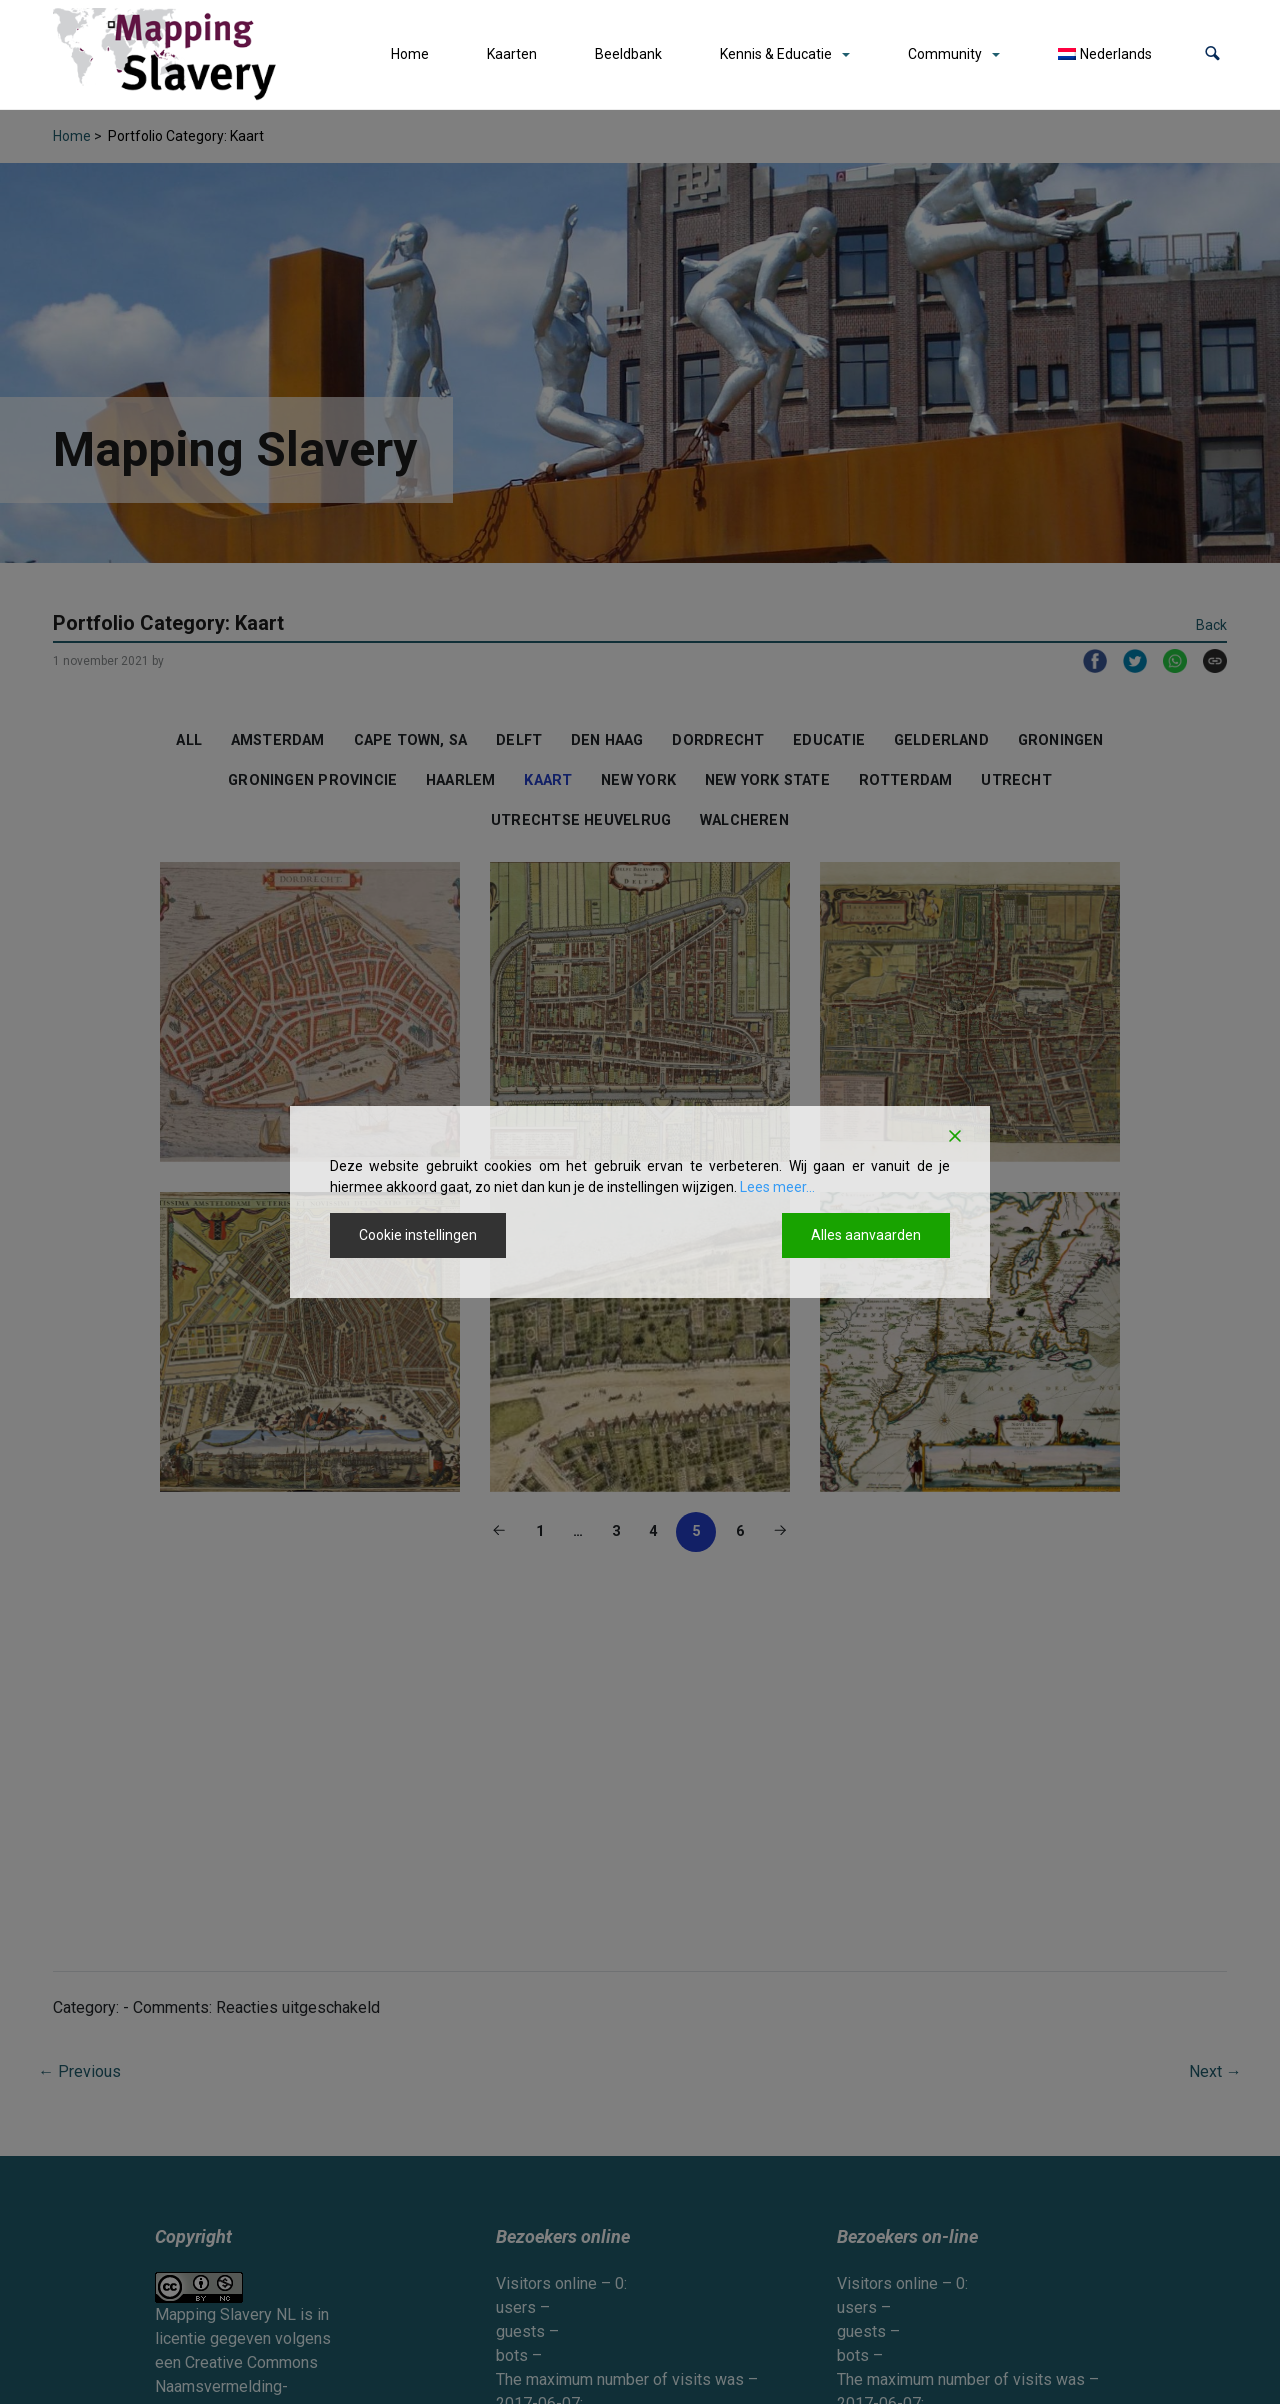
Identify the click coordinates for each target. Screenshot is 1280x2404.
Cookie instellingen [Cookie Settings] (418, 1235)
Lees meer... (777, 1187)
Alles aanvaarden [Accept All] (866, 1235)
